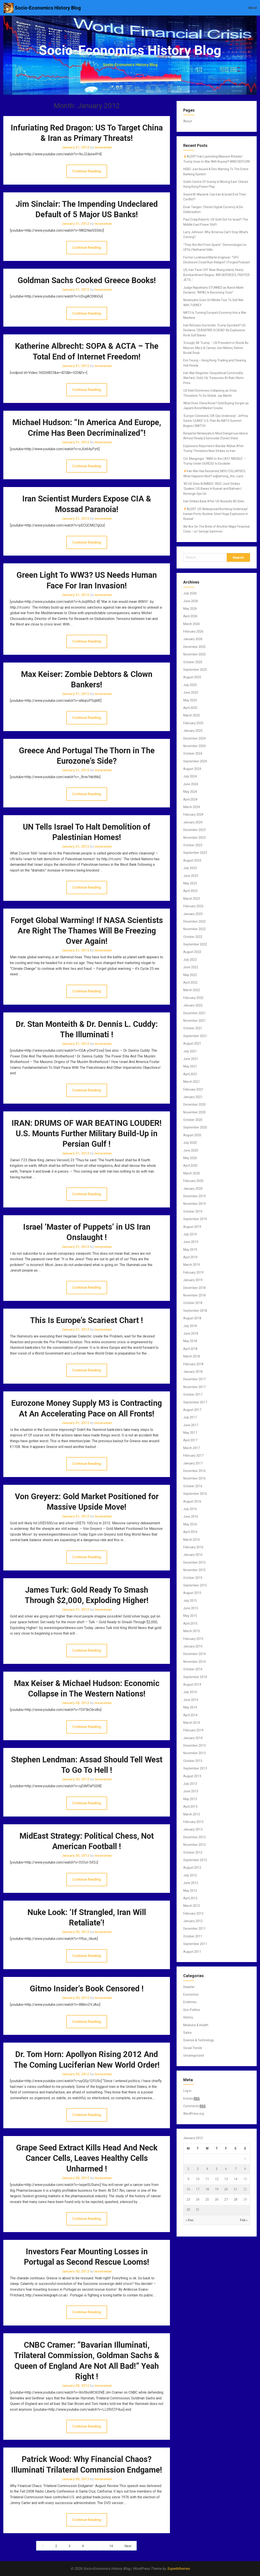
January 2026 (193, 639)
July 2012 (190, 1875)
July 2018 (190, 1326)
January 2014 (193, 1738)
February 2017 (193, 1455)
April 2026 (190, 616)
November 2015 (194, 1570)
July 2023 (190, 868)
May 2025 (190, 700)
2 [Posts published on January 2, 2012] (188, 2169)
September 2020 (195, 1127)
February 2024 (193, 814)
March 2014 (191, 1722)
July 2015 (190, 1600)
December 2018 (194, 1288)
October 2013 (192, 1761)
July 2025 (190, 685)
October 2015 (192, 1578)
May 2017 (190, 1432)
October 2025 (192, 662)
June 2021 (190, 1059)
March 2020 (191, 1173)
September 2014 (195, 1677)
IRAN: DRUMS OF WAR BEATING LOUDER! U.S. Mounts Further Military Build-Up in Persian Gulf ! (87, 1133)
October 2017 (192, 1394)
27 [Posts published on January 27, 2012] (226, 2199)
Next (128, 2546)
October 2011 (192, 1936)
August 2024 (192, 769)
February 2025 (193, 723)
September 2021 (195, 1036)
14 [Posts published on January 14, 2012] (235, 2179)
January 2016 (193, 1554)
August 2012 (192, 1867)
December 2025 (194, 647)
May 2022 (190, 975)
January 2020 (193, 1188)
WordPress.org (193, 2113)
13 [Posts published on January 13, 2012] (226, 2179)
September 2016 (195, 1493)
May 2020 (190, 1158)
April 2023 (190, 891)
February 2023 (193, 906)
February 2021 (193, 1089)
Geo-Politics (191, 2010)
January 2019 (193, 1280)
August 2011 (192, 1951)
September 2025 (195, 669)
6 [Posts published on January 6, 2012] (226, 2169)
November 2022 (194, 929)
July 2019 (190, 1234)
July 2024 (190, 776)
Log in (187, 2091)
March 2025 (191, 715)
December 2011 (194, 1928)
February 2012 (193, 1913)
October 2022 (192, 937)
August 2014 (192, 1684)
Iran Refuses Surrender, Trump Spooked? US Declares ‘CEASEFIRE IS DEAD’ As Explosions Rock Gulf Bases (214, 330)
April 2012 (190, 1898)
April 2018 (190, 1349)
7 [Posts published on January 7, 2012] (235, 2169)
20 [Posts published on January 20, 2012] (226, 2189)
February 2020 (193, 1181)
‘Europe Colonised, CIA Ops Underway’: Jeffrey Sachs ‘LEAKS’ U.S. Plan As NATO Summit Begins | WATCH (215, 421)
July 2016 (190, 1509)
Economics (191, 1994)
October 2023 (192, 845)
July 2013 (190, 1783)
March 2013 (191, 1814)
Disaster (189, 1987)
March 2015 (191, 1631)
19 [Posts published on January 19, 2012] (217, 2189)
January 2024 (193, 822)
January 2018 (193, 1371)
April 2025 (190, 708)
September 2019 (195, 1219)
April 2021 (190, 1074)
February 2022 (193, 998)
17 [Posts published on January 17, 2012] (197, 2189)
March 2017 (191, 1448)
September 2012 (195, 1860)
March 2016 (191, 1539)
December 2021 (194, 1013)
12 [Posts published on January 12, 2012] (217, 2179)
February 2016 (193, 1547)
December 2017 (194, 1379)
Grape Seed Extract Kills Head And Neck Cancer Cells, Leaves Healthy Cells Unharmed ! (87, 2158)
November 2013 (194, 1753)
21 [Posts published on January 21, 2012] (235, 2189)
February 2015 (193, 1639)
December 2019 (194, 1196)
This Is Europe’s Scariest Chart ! (86, 1320)
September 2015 (195, 1585)
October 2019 (192, 1211)
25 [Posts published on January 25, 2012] (207, 2199)
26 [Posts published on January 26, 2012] (217, 2199)
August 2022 (192, 952)
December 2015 (194, 1562)
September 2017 (195, 1402)
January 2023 (193, 914)
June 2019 (190, 1242)
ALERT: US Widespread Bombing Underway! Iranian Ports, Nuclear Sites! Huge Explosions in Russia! (215, 514)
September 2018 (195, 1310)
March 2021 (191, 1081)
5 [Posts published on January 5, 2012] (217, 2169)
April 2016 (190, 1532)
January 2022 (193, 1005)
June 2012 (190, 1883)
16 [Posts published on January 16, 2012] (188, 2189)
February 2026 (193, 631)
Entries (191, 2099)
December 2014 (194, 1654)
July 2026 (190, 593)
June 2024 (190, 784)
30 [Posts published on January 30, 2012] (188, 2209)
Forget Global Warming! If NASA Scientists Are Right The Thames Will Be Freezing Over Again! (87, 931)
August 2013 (192, 1776)
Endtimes (190, 2002)
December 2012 (194, 1837)
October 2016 (192, 1486)
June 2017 (190, 1425)
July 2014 (190, 1692)
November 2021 (194, 1020)
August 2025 (192, 677)
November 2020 (194, 1112)
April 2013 (190, 1806)
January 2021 (193, 1097)
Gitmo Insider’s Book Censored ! (87, 1988)
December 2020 (194, 1104)
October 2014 (192, 1669)
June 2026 (190, 601)
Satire (187, 2032)
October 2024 (192, 753)
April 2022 (190, 982)
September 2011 (195, 1944)
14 (111, 2546)
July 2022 (190, 959)
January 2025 (193, 730)
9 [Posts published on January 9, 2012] (188, 2179)
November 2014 (194, 1661)
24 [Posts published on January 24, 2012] (197, 2199)
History (188, 2017)
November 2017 (194, 1387)
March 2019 (191, 1264)
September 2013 (195, 1768)
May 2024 (190, 791)
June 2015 (190, 1608)
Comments (194, 2106)
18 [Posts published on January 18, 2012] (207, 2189)
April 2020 (190, 1165)
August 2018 (192, 1318)
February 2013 (193, 1822)
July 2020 (190, 1142)
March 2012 (191, 1905)
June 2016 (190, 1516)
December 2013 (194, 1745)
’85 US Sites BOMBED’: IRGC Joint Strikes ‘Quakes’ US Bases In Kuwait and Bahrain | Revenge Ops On (212, 488)
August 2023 (192, 860)
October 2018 (192, 1303)
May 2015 (190, 1615)
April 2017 (190, 1440)
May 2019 (190, 1249)
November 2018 (194, 1295)
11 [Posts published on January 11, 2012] (207, 2179)
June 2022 (190, 967)
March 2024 (191, 807)
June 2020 (190, 1150)
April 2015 (190, 1623)
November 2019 (194, 1203)
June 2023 (190, 876)
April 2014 (190, 1715)
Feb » (244, 2220)
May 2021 (190, 1066)
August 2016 (192, 1501)
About (252, 8)
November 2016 (194, 1478)
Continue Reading (86, 171)
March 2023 (191, 898)
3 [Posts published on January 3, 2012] (198, 2169)
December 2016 (194, 1471)
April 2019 (190, 1257)
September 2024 (195, 761)
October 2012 (192, 1852)
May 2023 (190, 883)
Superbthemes (178, 2568)
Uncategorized (193, 2055)
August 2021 (192, 1043)
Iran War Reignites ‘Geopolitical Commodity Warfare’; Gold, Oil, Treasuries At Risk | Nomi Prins (213, 378)
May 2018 (190, 1341)
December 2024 (194, 738)
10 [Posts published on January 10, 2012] (197, 2179)
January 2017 (193, 1463)
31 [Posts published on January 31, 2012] (197, 2209)
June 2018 (190, 1333)
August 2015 (192, 1593)
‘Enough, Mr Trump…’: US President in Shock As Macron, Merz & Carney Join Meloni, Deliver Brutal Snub (215, 348)
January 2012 (193, 1921)
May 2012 (190, 1890)
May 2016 (190, 1524)
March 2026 (191, 624)
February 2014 (193, 1730)
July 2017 (190, 1417)
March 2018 (191, 1356)
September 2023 (195, 852)
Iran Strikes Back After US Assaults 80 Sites (213, 501)
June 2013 (190, 1791)
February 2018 (193, 1364)
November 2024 (194, 746)
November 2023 (194, 837)
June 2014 (190, 1700)
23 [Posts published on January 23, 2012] (188, 2199)
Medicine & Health (195, 2025)
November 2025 (194, 654)
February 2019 (193, 1272)
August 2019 (192, 1227)
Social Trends (192, 2048)
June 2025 (190, 692)
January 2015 (193, 1646)
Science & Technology (198, 2040)
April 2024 (190, 799)
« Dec (190, 2220)
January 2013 (193, 1829)
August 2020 (192, 1135)
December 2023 (194, 830)
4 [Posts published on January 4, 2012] (207, 2169)
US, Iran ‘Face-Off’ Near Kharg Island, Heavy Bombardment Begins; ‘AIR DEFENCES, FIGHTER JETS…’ (216, 275)
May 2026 (190, 608)
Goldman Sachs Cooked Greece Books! (87, 280)
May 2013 (190, 1799)
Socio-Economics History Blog (48, 8)
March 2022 (191, 990)
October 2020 (192, 1120)
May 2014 (190, 1707)
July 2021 (190, 1051)
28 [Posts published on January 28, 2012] (235, 2199)
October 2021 (192, 1028)
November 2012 (194, 1844)
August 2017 (192, 1410)
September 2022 (195, 944)
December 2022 (194, 921)
